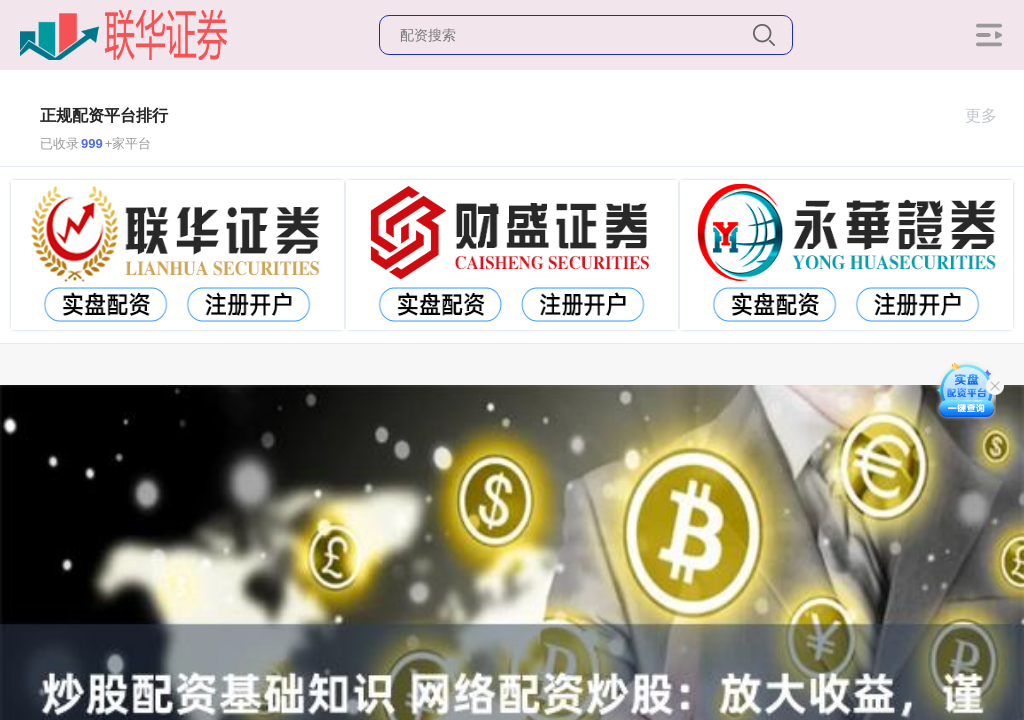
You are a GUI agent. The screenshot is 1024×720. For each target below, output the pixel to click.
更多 (989, 115)
